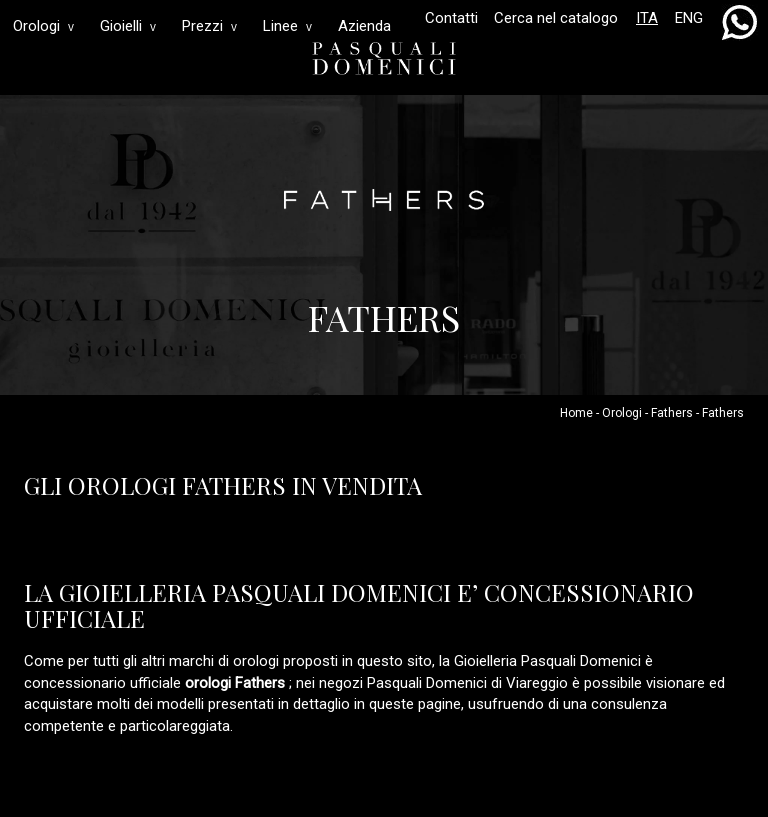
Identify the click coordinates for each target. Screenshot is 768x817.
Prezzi (209, 26)
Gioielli (128, 26)
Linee (287, 26)
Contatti (451, 18)
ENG (689, 18)
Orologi (43, 26)
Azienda (364, 26)
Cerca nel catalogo (556, 18)
